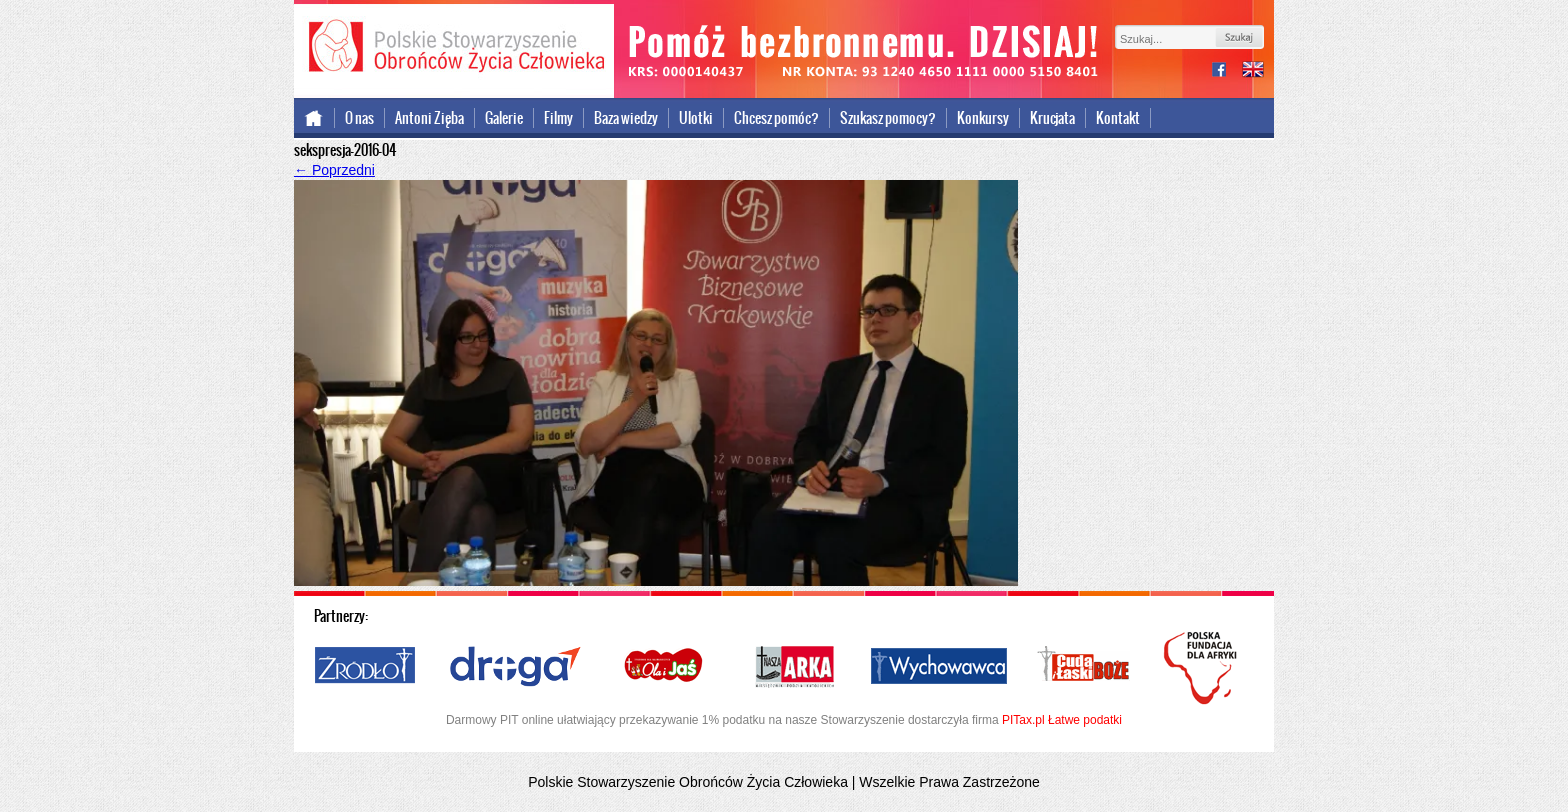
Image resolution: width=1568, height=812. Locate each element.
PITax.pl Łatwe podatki (1062, 720)
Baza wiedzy (626, 118)
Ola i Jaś (665, 667)
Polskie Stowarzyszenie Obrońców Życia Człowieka (454, 48)
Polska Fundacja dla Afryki (1203, 668)
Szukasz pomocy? (888, 118)
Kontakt (1118, 118)
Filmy (558, 118)
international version (1253, 71)
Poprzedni (334, 170)
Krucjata (1052, 118)
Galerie (504, 118)
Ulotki (696, 118)
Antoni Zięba (429, 118)
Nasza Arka (794, 667)
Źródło (366, 667)
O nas (359, 118)
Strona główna (314, 118)
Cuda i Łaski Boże (1084, 667)
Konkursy (983, 118)
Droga (515, 667)
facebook (1227, 71)
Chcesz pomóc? (776, 118)
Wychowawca (939, 667)
